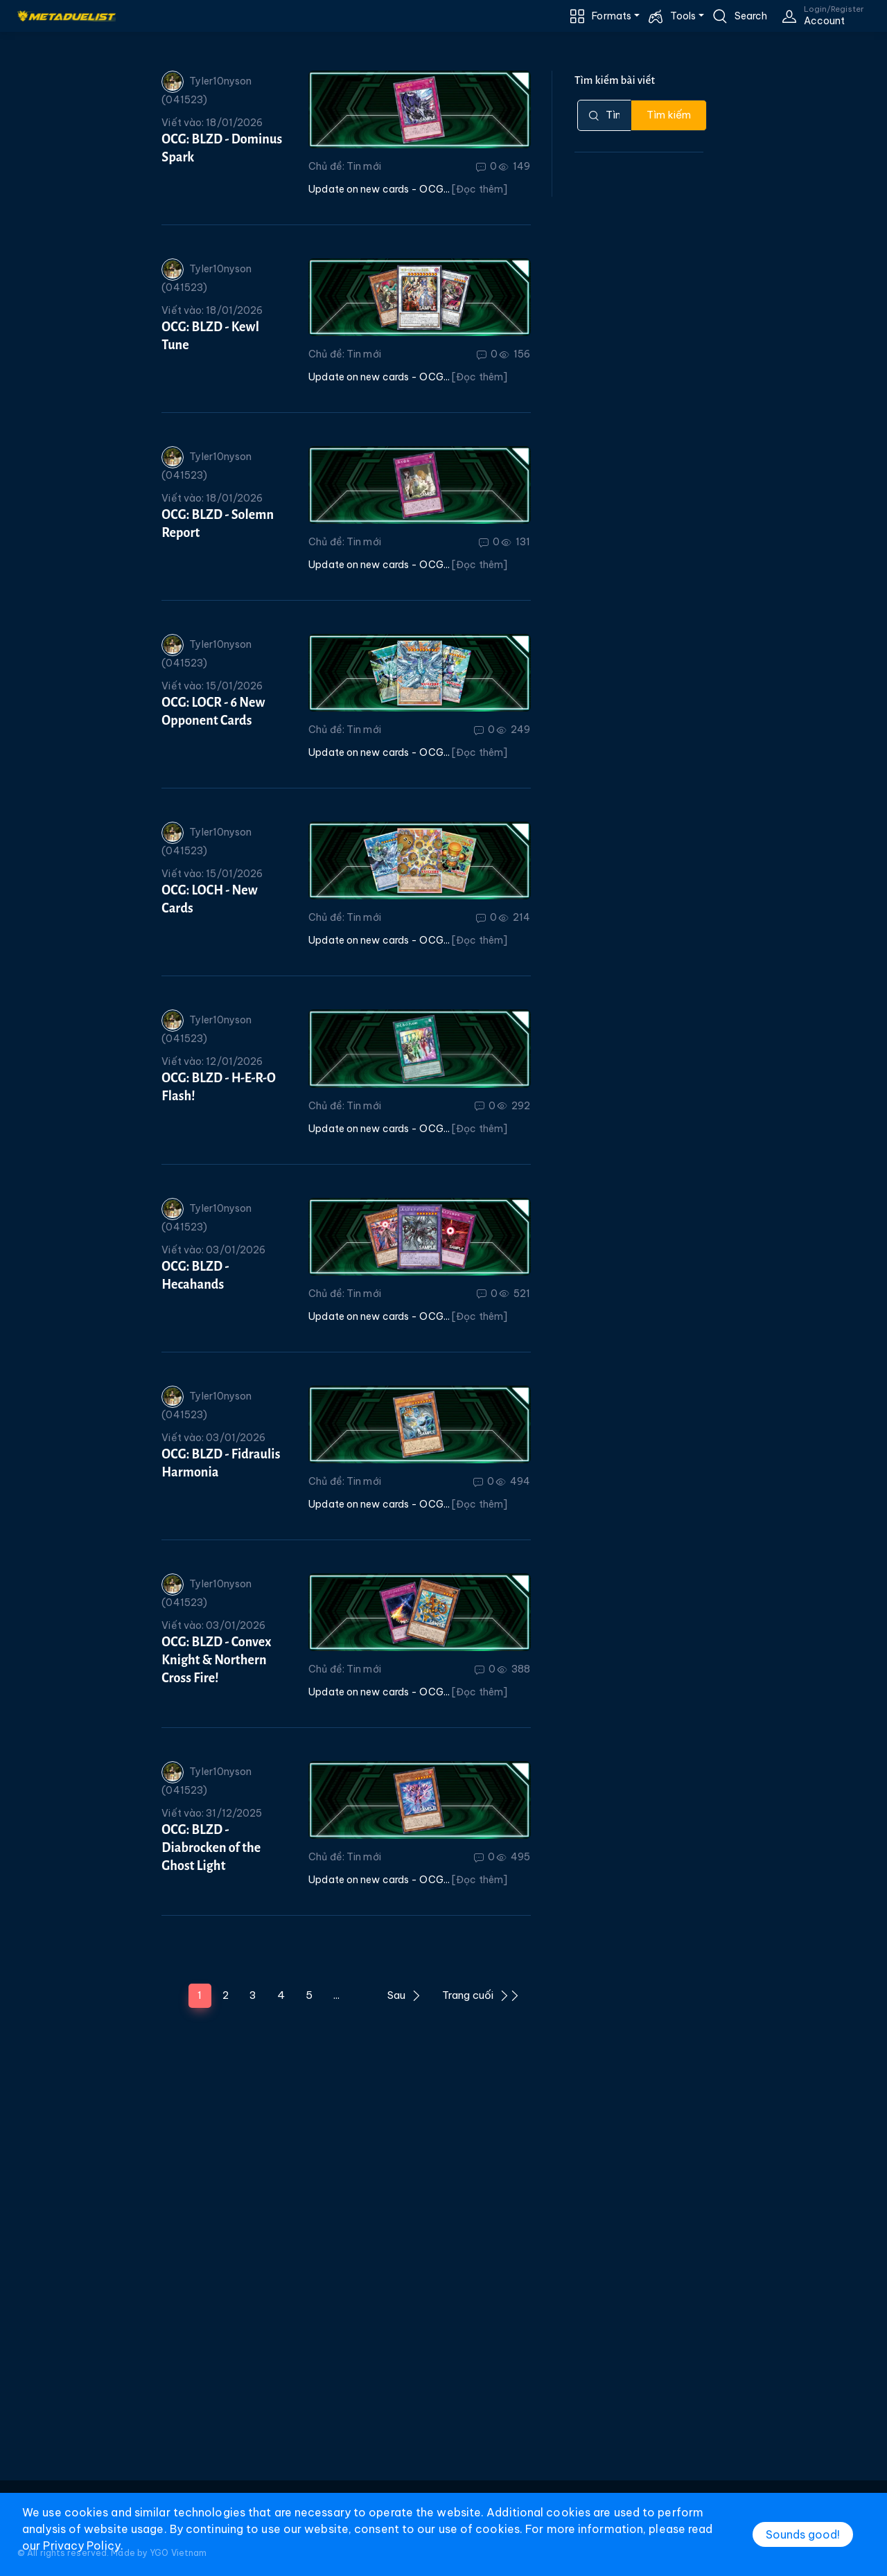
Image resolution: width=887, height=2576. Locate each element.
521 (515, 1293)
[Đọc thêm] (479, 189)
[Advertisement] (443, 2273)
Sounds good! (803, 2534)
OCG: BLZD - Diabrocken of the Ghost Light (211, 1848)
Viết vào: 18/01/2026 (212, 122)
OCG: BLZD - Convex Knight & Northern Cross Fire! (216, 1660)
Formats (611, 16)
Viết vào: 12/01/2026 (212, 1061)
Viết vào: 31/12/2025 (211, 1813)
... (336, 1995)
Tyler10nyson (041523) (206, 88)
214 (514, 917)
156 (515, 354)
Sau (404, 1995)
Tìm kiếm (669, 114)
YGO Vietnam (178, 2553)
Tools (683, 16)
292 (514, 1106)
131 (516, 542)
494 (513, 1481)
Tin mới (363, 166)
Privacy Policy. (83, 2545)
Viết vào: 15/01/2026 (212, 686)
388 (514, 1669)
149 (514, 166)
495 (513, 1857)
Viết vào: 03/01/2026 (213, 1250)
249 (513, 729)
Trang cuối (481, 1995)
